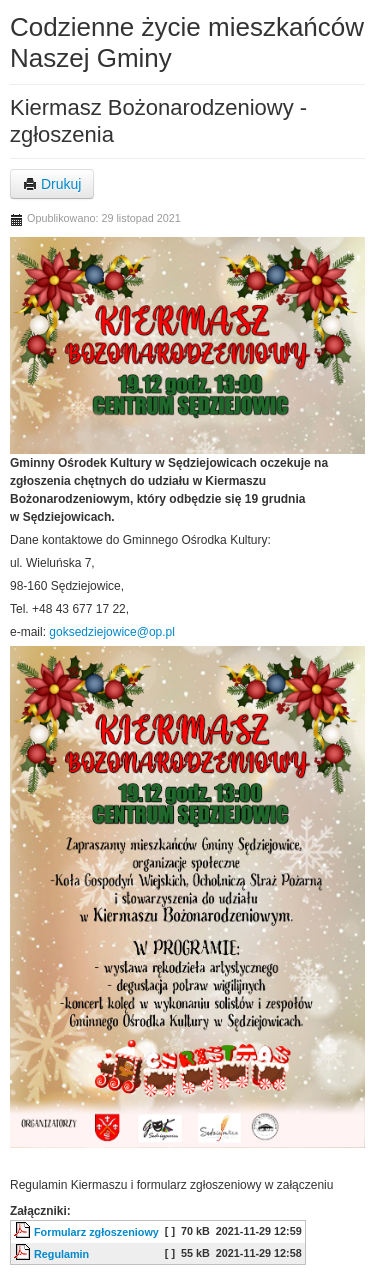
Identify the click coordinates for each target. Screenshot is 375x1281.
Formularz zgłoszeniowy (96, 1232)
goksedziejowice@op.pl (112, 632)
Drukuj (52, 184)
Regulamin (61, 1254)
